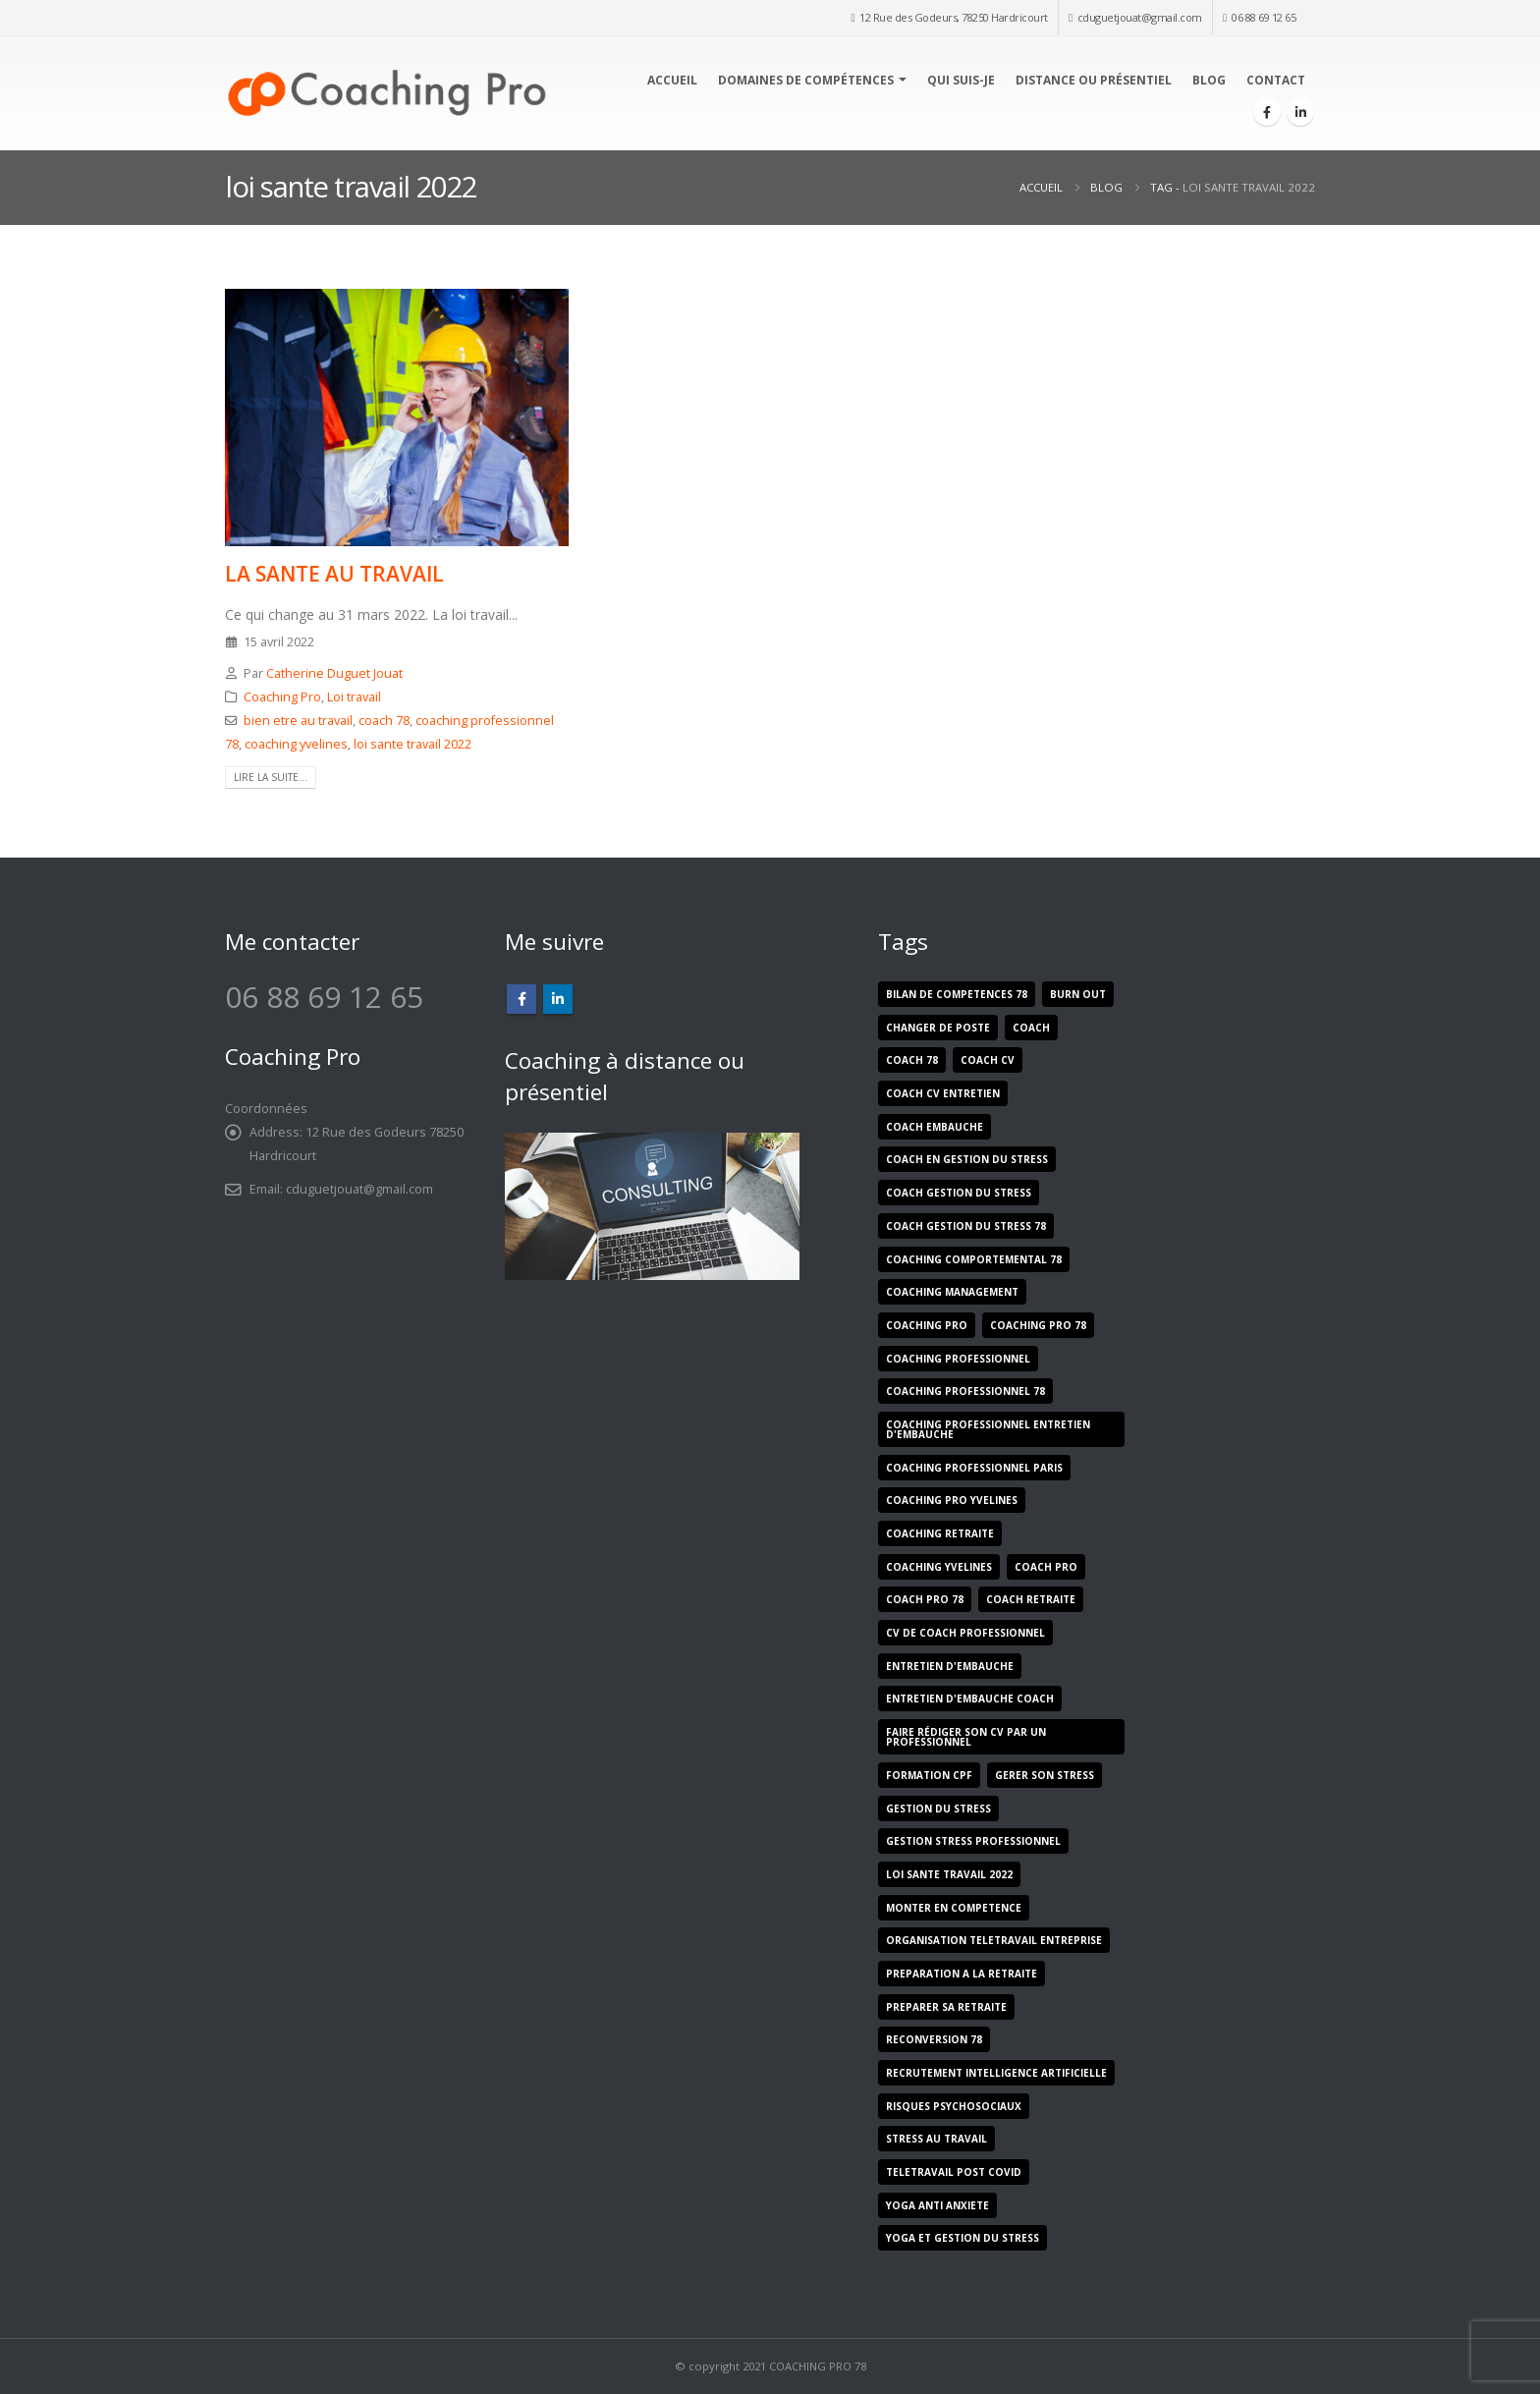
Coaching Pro (282, 697)
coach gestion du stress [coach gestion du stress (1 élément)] (958, 1192)
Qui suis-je (961, 80)
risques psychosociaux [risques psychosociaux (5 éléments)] (953, 2106)
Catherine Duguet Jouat (334, 673)
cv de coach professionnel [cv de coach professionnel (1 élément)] (965, 1633)
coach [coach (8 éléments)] (1031, 1027)
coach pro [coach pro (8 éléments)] (1046, 1567)
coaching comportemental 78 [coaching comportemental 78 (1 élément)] (974, 1259)
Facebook (521, 999)
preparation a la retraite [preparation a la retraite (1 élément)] (961, 1973)
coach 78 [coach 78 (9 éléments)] (912, 1060)
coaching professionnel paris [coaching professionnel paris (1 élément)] (974, 1468)
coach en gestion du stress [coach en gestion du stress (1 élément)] (967, 1159)
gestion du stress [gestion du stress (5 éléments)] (938, 1808)
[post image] (397, 418)
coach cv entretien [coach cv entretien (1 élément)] (943, 1093)
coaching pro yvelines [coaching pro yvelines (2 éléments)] (952, 1500)
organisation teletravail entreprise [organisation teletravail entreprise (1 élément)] (994, 1940)
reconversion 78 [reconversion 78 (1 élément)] (934, 2039)
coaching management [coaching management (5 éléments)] (952, 1292)
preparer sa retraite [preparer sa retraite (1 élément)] (946, 2007)
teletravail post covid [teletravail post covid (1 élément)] (953, 2172)
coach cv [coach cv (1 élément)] (988, 1060)
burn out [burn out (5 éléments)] (1078, 994)
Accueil (672, 80)
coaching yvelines (296, 744)
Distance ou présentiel (1094, 80)
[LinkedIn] (1300, 112)
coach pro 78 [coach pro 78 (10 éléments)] (924, 1599)
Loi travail (354, 697)
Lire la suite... (270, 777)
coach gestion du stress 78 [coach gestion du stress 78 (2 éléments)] (966, 1226)
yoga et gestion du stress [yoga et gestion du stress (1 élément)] (962, 2238)
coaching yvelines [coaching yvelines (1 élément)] (939, 1567)
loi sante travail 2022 (412, 744)
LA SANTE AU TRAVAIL (334, 573)
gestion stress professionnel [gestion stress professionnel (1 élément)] (973, 1841)
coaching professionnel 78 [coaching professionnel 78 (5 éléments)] (965, 1391)
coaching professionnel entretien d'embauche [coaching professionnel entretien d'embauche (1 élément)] (988, 1429)
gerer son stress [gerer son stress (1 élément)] (1044, 1775)
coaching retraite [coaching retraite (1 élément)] (940, 1533)
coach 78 (384, 720)
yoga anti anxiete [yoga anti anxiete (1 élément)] (937, 2205)
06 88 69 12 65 (1263, 17)
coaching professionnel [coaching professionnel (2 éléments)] (958, 1358)
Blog (1209, 80)
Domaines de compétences (806, 80)
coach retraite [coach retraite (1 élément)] (1030, 1599)
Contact (1275, 80)
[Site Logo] (386, 93)
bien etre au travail (298, 720)
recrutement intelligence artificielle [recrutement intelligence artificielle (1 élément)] (996, 2073)
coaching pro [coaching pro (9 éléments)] (926, 1325)
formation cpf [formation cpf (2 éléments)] (929, 1775)
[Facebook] (1267, 112)
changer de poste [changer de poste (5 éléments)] (938, 1027)
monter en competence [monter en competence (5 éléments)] (953, 1908)
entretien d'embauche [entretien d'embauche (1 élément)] (950, 1666)
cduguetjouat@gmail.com (1139, 17)
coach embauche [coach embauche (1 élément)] (934, 1127)
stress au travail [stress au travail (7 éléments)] (936, 2138)
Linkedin (558, 999)
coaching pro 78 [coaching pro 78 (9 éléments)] (1038, 1325)
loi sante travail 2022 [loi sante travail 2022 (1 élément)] (949, 1874)
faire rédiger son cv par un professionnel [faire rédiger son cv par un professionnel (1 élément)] (966, 1737)
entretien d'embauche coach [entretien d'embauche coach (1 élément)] (970, 1698)
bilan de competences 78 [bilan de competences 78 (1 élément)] (956, 994)
